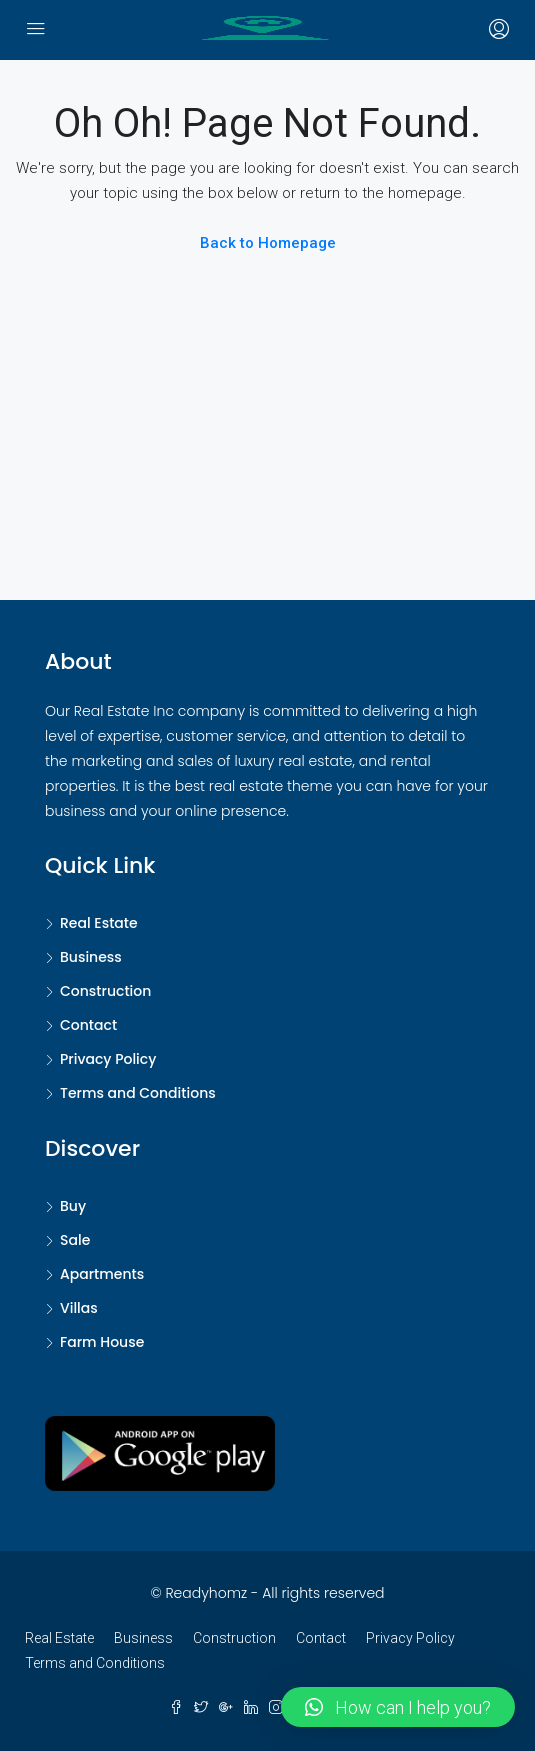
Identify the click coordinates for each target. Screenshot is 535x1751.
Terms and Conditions (138, 1093)
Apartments (102, 1274)
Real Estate (99, 923)
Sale (75, 1240)
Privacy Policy (108, 1059)
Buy (73, 1206)
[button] (398, 1707)
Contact (88, 1025)
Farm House (102, 1342)
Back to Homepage (268, 243)
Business (91, 957)
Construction (105, 991)
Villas (79, 1308)
